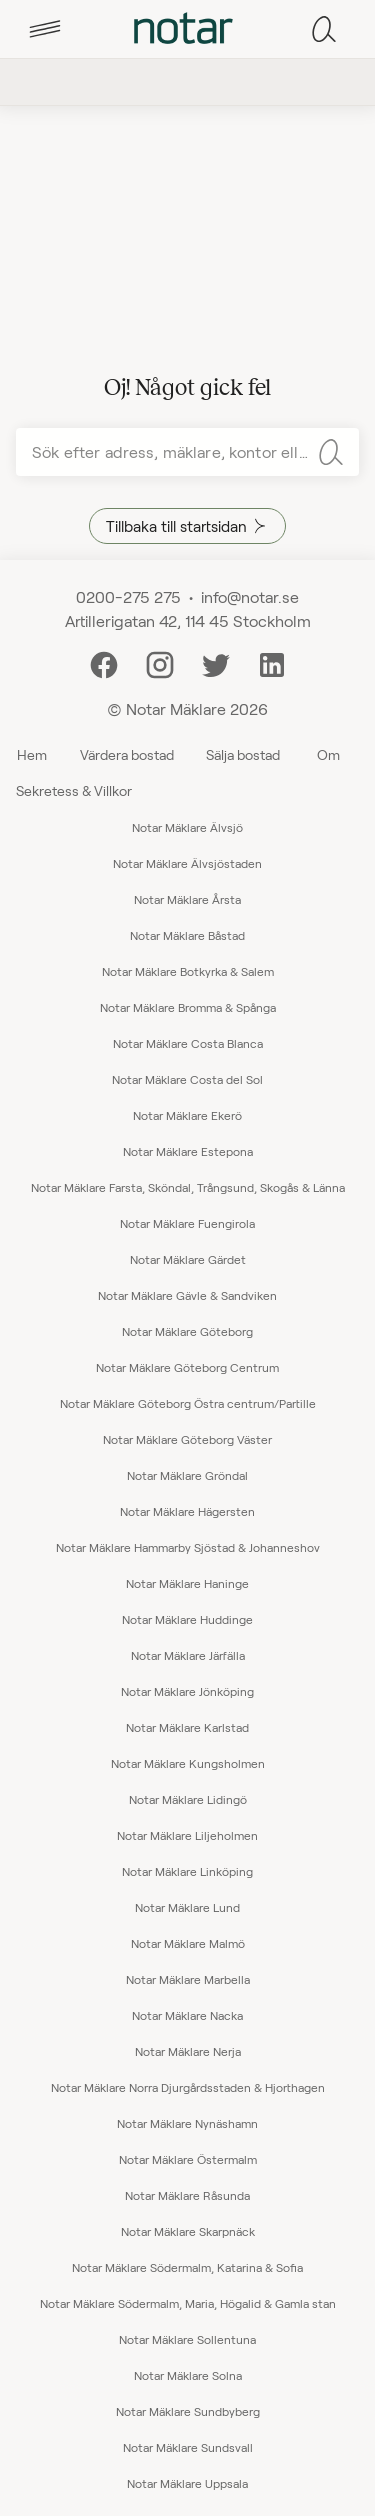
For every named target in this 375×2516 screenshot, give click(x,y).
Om (328, 754)
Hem (32, 754)
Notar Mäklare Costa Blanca (188, 1043)
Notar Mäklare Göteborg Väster (187, 1439)
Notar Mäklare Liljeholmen (187, 1835)
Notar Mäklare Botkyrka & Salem (188, 971)
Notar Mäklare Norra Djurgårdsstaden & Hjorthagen (188, 2087)
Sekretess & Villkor (74, 790)
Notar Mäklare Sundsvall (188, 2447)
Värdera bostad (127, 754)
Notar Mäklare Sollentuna (187, 2339)
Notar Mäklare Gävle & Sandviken (187, 1295)
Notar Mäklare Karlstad (187, 1727)
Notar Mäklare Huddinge (187, 1619)
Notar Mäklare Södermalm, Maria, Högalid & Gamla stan (188, 2303)
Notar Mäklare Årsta (187, 899)
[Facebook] (104, 662)
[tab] (45, 29)
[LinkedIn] (272, 662)
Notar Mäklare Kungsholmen (188, 1763)
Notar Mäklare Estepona (188, 1151)
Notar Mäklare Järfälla (188, 1655)
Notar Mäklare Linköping (187, 1871)
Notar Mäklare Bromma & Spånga (188, 1007)
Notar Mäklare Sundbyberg (188, 2411)
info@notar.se (250, 596)
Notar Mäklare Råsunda (187, 2195)
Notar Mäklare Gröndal (187, 1475)
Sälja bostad (243, 754)
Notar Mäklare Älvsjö (187, 827)
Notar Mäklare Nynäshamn (187, 2123)
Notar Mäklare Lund (187, 1907)
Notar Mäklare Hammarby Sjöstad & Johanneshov (188, 1547)
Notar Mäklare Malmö (188, 1943)
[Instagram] (160, 662)
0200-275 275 (128, 596)
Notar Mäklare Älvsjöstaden (187, 863)
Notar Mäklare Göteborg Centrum (187, 1367)
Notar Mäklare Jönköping (187, 1691)
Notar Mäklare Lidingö (188, 1799)
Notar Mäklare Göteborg (187, 1331)
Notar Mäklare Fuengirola (187, 1223)
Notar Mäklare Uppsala (187, 2483)
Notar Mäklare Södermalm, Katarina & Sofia (187, 2267)
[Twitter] (216, 662)
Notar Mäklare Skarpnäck (188, 2231)
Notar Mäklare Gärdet (188, 1259)
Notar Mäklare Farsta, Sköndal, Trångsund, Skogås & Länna (188, 1187)
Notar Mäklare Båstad (187, 935)
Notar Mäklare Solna (188, 2375)
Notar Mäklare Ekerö (187, 1115)
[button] (45, 29)
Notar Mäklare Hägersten (187, 1511)
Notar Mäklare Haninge (187, 1583)
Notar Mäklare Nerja (188, 2051)
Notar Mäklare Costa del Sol (187, 1079)
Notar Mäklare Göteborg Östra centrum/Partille (188, 1403)
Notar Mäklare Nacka (187, 2015)
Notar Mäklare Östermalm (188, 2159)
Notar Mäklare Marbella (188, 1979)
